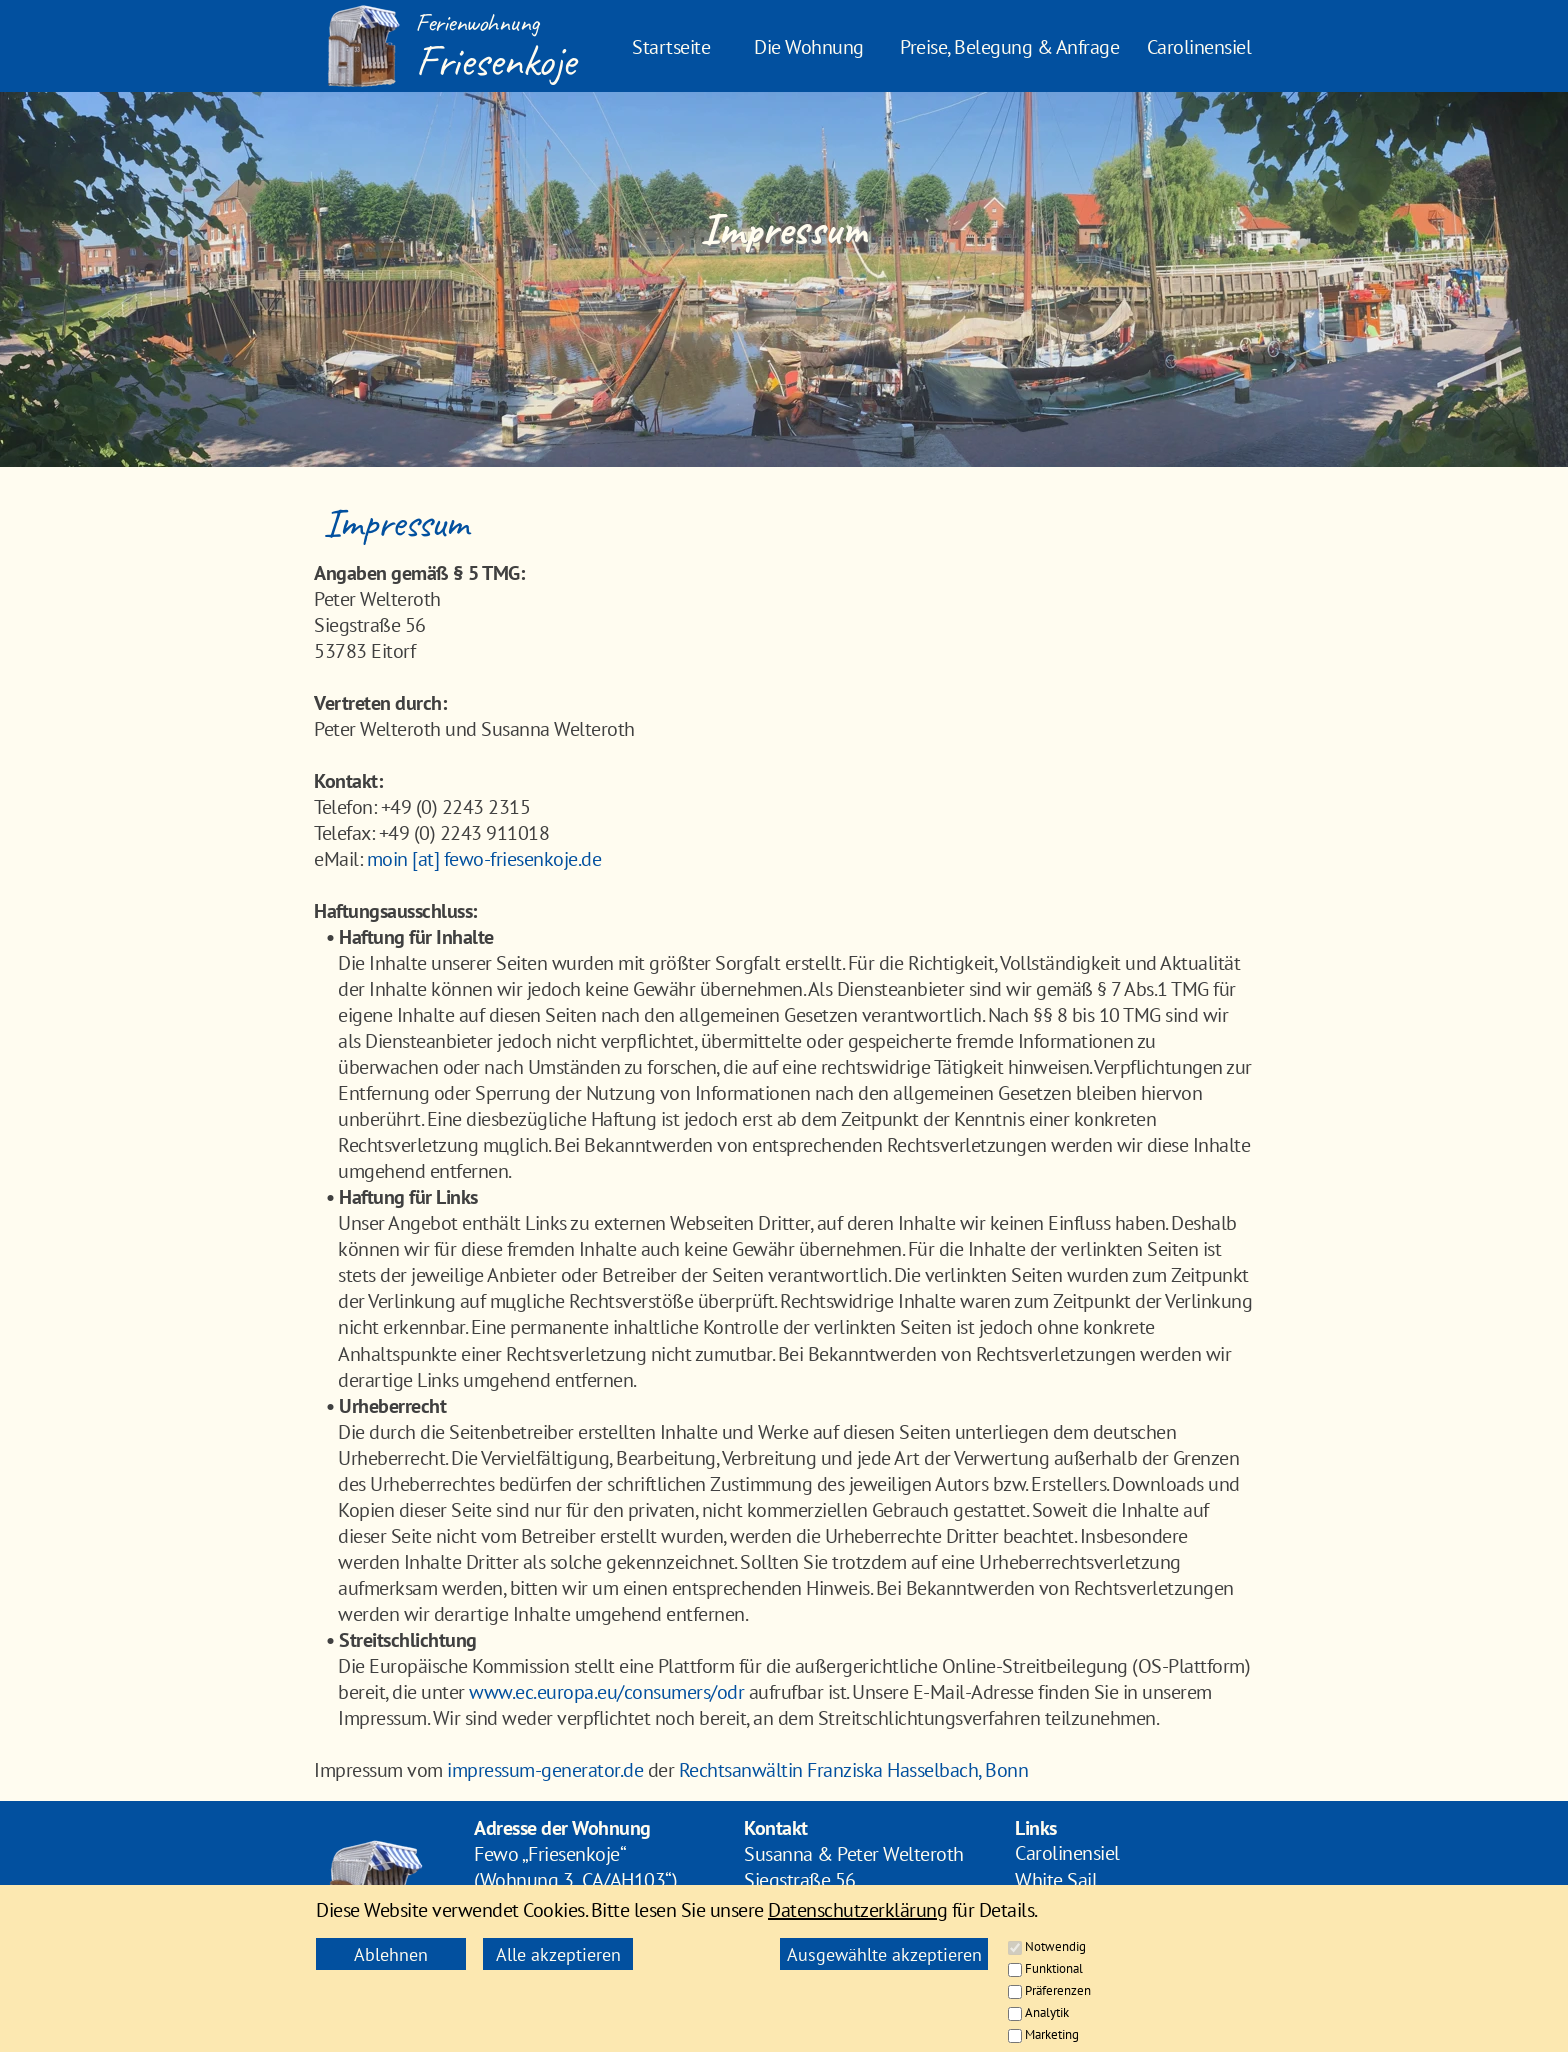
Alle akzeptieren (558, 1954)
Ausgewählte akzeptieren (884, 1954)
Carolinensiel (1199, 47)
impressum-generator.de (545, 1770)
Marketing (1052, 2034)
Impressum (1059, 1935)
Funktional (1054, 1968)
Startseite (671, 47)
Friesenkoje (495, 60)
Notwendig (1055, 1946)
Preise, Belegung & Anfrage (1009, 47)
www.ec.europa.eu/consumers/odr (606, 1692)
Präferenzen (1058, 1990)
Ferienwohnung (477, 22)
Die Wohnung (809, 47)
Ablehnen (391, 1954)
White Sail (1056, 1880)
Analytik (1047, 2012)
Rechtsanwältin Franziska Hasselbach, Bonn (854, 1770)
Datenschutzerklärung (857, 1910)
